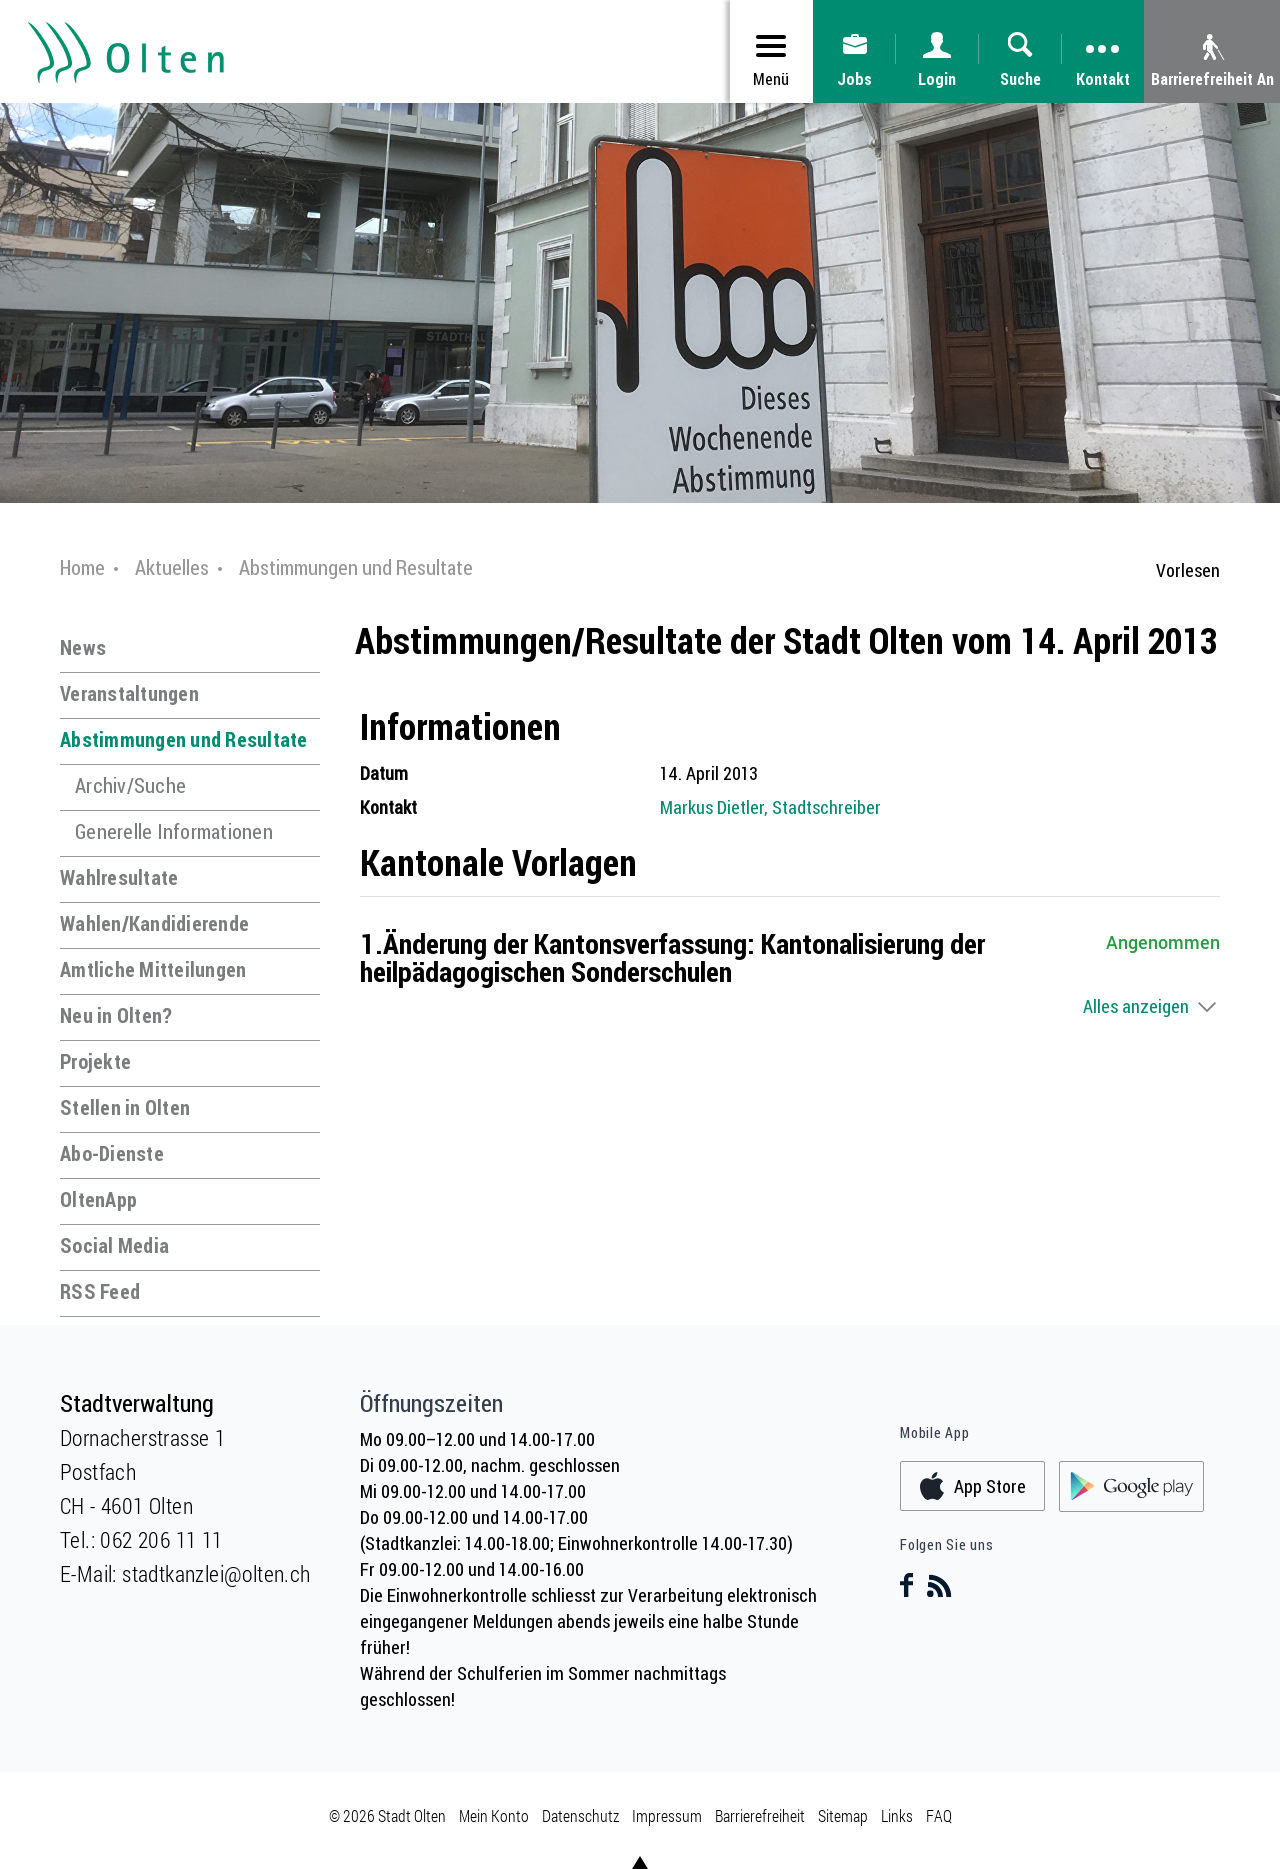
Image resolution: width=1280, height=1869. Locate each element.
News (83, 647)
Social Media (114, 1245)
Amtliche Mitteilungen (153, 969)
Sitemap (843, 1815)
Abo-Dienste (112, 1153)
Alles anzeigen (1136, 1006)
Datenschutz (580, 1815)
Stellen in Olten (125, 1107)
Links (897, 1815)
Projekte (95, 1061)
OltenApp (98, 1199)
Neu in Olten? (116, 1015)
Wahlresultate (119, 877)
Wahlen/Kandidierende (154, 923)
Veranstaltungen (129, 693)
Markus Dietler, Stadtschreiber (770, 807)
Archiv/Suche (130, 785)
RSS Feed (100, 1291)
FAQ (939, 1815)
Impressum (667, 1815)
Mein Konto (494, 1815)
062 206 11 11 (161, 1539)
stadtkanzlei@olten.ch (216, 1573)
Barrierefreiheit (760, 1815)
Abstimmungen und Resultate (184, 739)
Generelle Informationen (174, 831)
